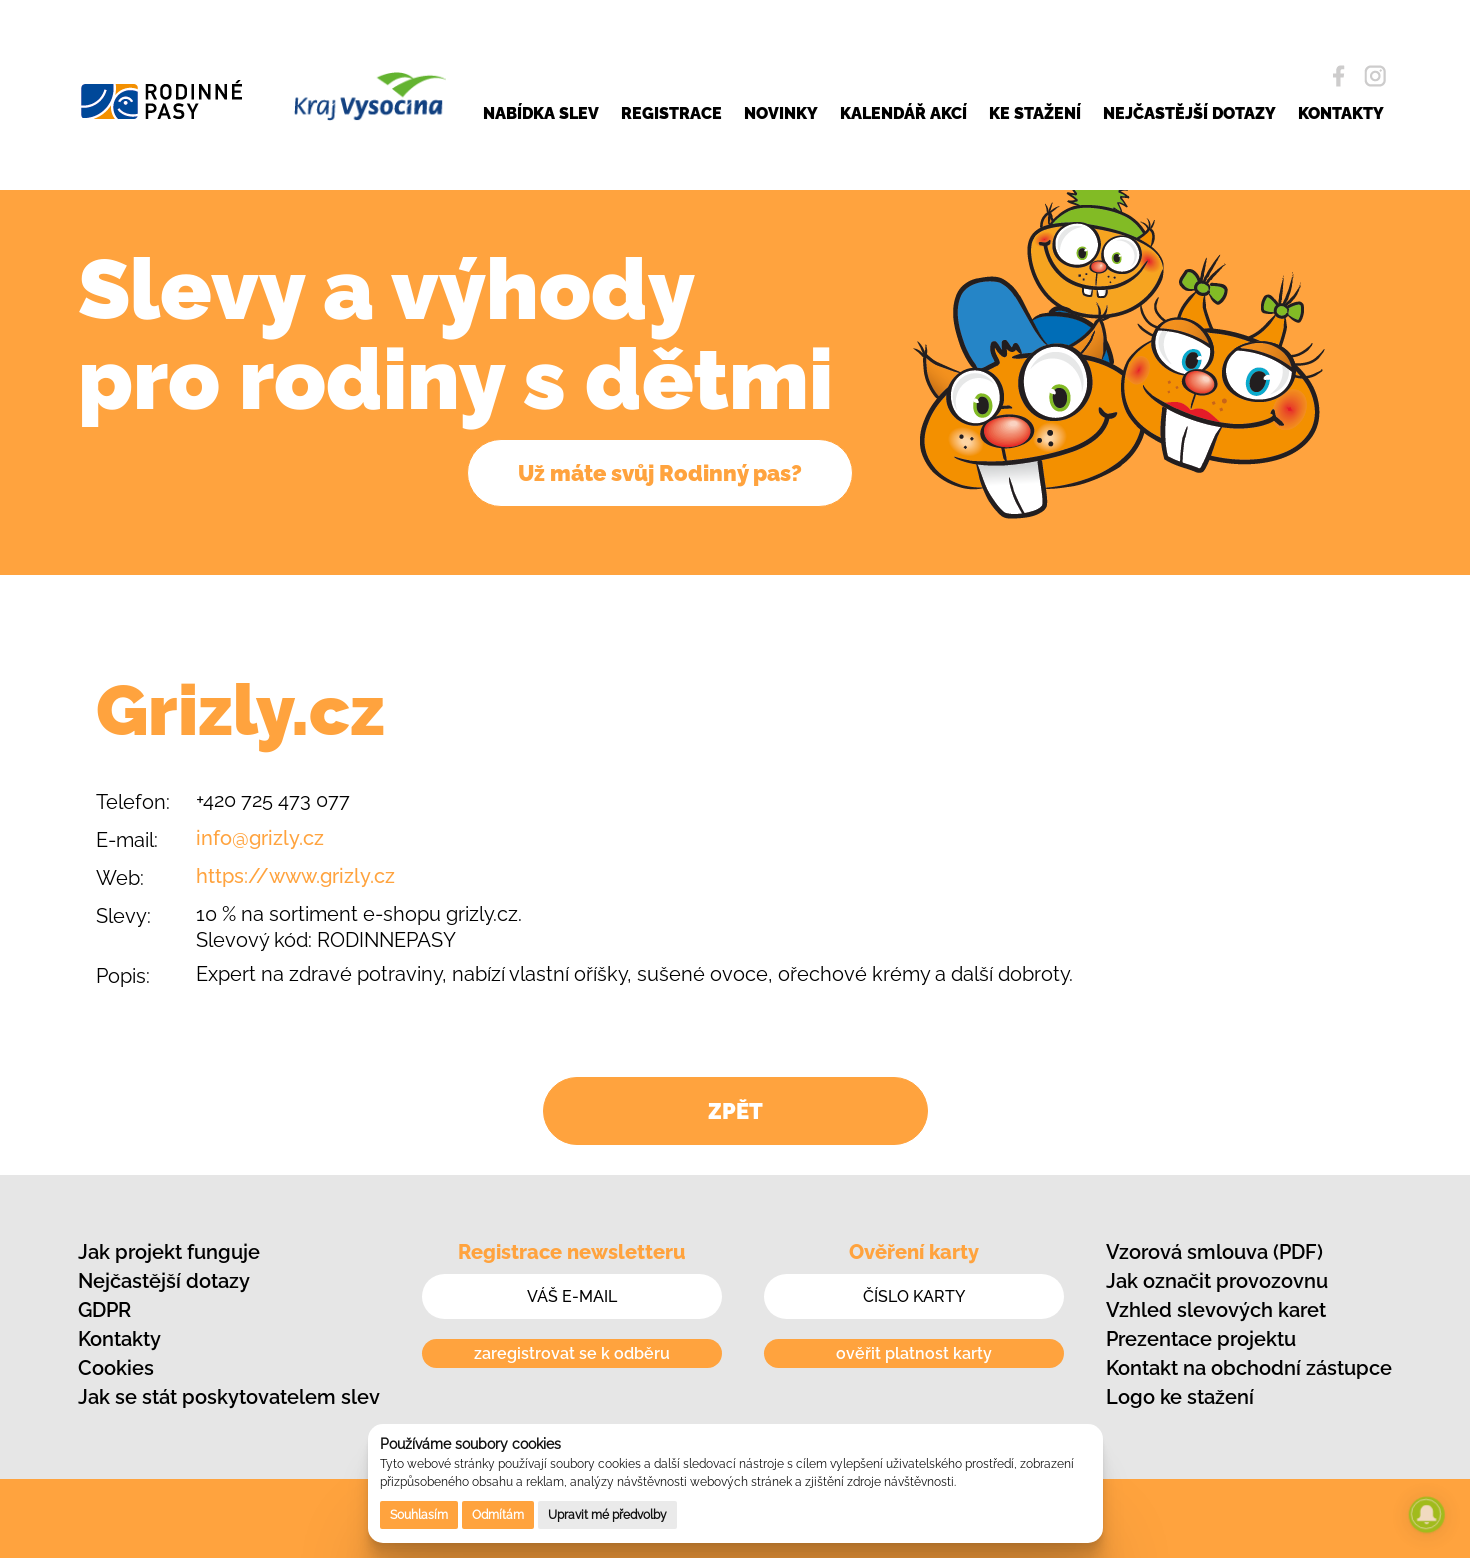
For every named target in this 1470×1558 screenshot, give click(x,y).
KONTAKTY (1341, 110)
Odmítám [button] (498, 1515)
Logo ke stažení (1180, 1397)
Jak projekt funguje (169, 1252)
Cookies (116, 1368)
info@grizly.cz (260, 838)
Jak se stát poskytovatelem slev (229, 1397)
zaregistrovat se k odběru (572, 1353)
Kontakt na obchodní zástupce (1249, 1368)
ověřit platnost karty (914, 1353)
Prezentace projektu (1201, 1339)
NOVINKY (781, 110)
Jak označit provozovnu (1217, 1281)
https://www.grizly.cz (295, 876)
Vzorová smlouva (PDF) (1214, 1252)
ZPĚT (735, 1111)
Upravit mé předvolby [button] (607, 1515)
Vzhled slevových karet (1216, 1310)
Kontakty (119, 1339)
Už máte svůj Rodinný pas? (660, 473)
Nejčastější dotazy (164, 1281)
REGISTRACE (671, 110)
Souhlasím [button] (419, 1515)
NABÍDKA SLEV (541, 110)
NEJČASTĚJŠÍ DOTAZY (1189, 110)
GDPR (104, 1310)
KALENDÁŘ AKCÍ (903, 110)
